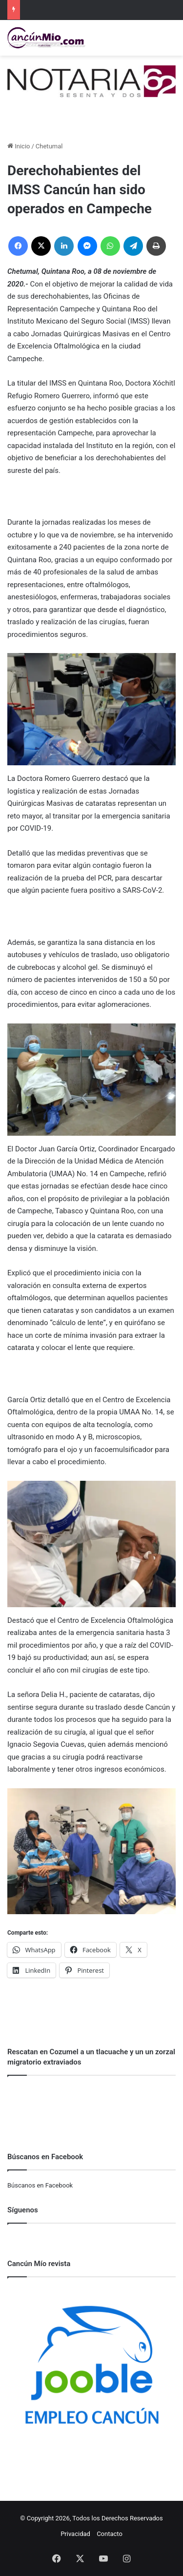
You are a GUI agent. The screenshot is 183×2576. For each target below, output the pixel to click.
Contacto (109, 2533)
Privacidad (75, 2533)
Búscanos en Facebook (40, 2185)
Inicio (18, 146)
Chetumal (49, 146)
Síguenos (22, 2210)
